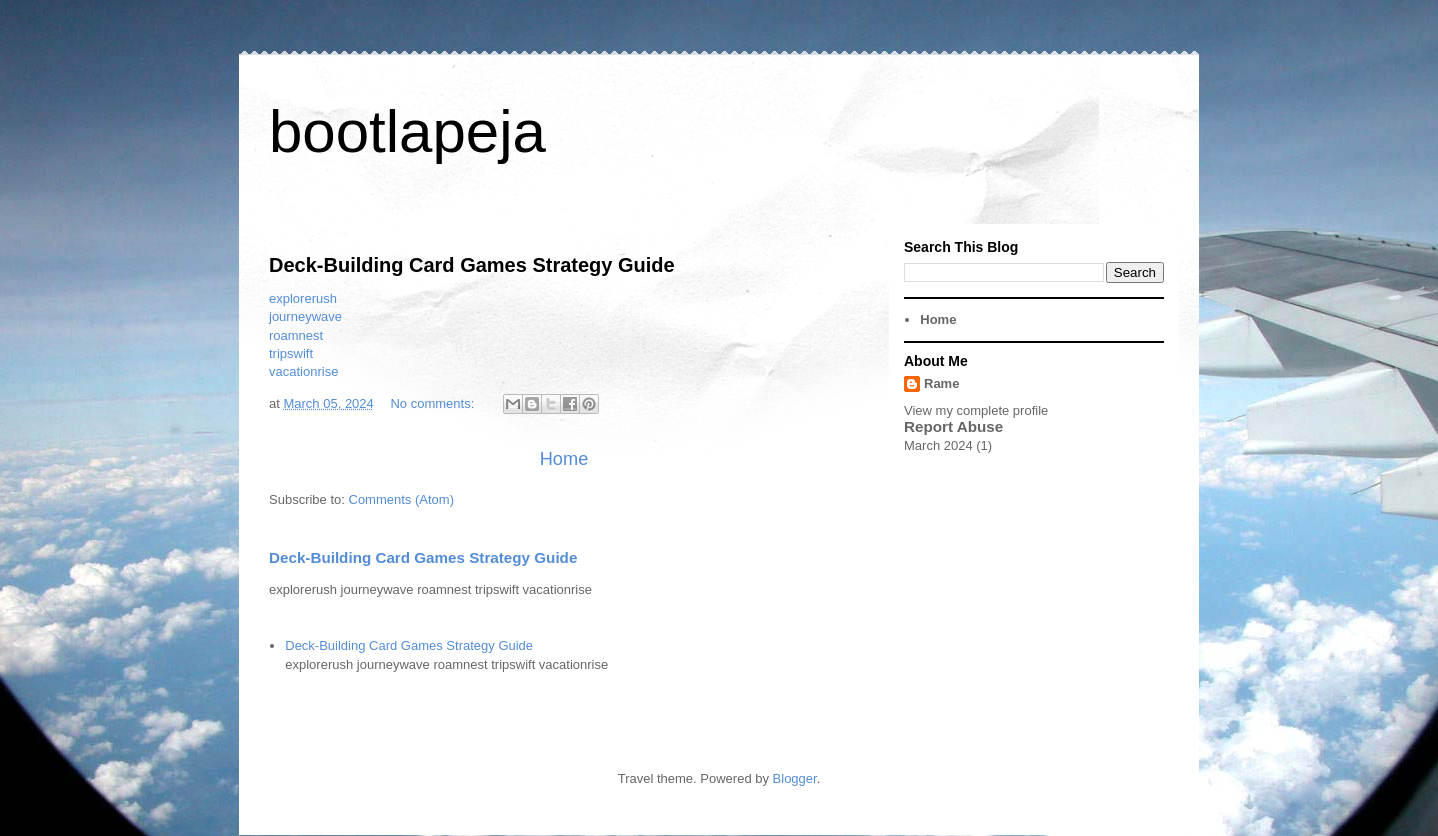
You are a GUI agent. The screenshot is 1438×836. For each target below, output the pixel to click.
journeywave (305, 316)
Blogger (795, 778)
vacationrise (303, 371)
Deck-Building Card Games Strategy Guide (472, 265)
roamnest (296, 335)
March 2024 (938, 445)
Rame (941, 383)
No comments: (433, 403)
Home (564, 459)
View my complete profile (976, 410)
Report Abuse (953, 426)
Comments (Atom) (401, 499)
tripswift (291, 353)
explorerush (303, 298)
